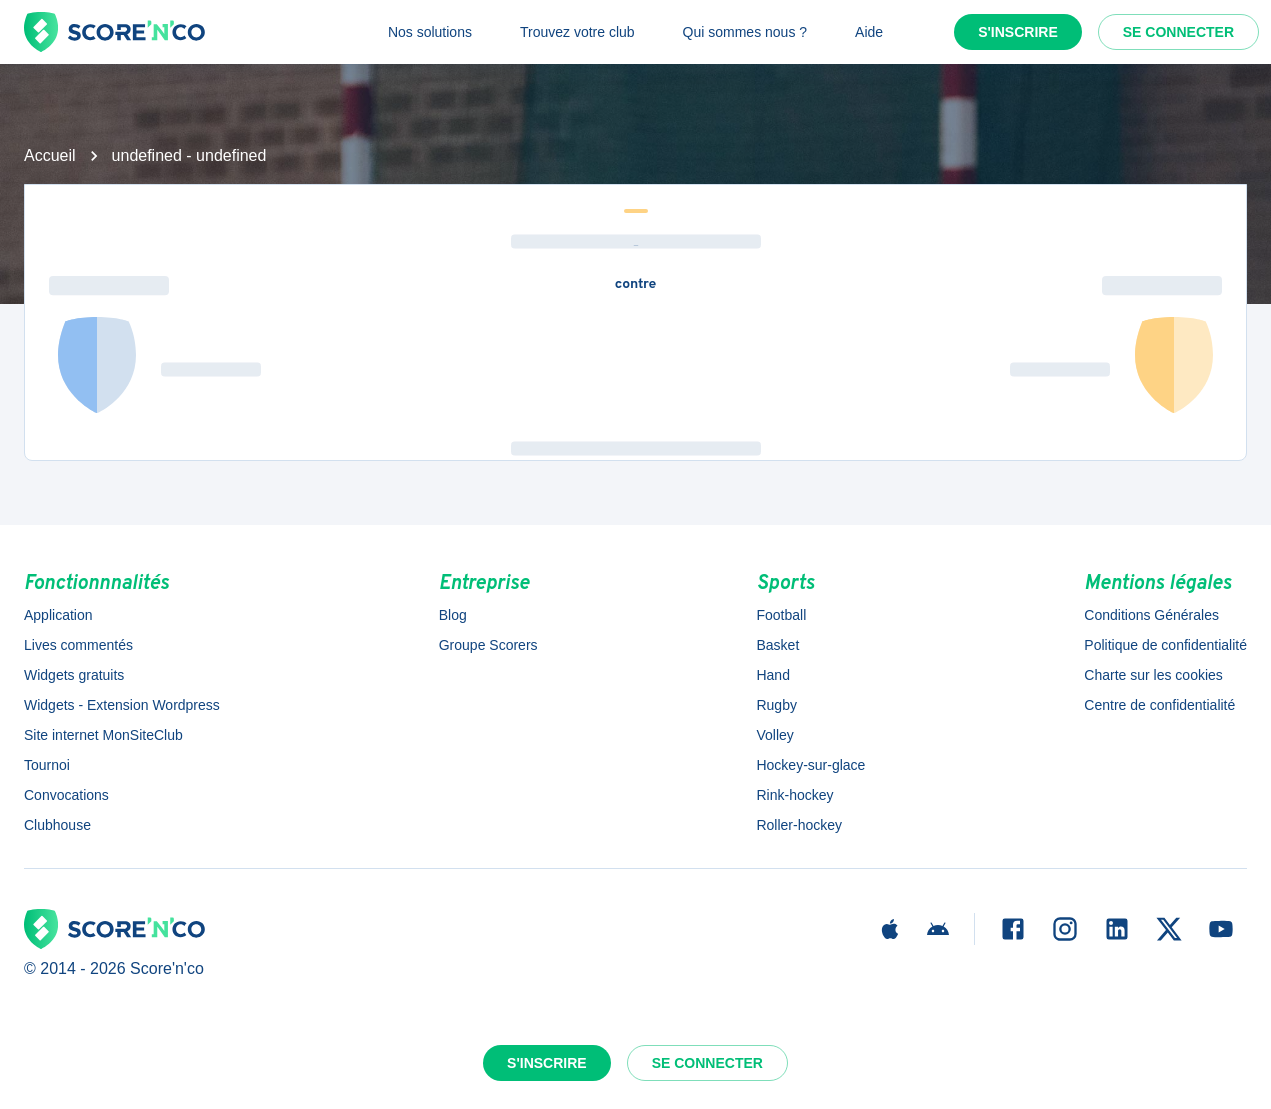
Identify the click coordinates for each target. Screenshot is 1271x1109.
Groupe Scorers (488, 645)
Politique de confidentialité (1165, 645)
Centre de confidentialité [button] (1159, 705)
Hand (772, 675)
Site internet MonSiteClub (103, 735)
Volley (774, 735)
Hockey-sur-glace (810, 765)
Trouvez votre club (577, 32)
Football (781, 615)
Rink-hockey (794, 795)
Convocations (66, 795)
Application (58, 615)
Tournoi (47, 765)
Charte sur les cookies (1153, 675)
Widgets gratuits (74, 675)
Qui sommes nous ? (745, 32)
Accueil (50, 155)
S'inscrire (1018, 32)
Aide (869, 32)
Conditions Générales (1151, 615)
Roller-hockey (799, 825)
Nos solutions (430, 32)
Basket (777, 645)
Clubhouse (57, 825)
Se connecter (1178, 32)
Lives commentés (78, 645)
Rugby (776, 705)
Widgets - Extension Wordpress (122, 705)
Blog (453, 615)
